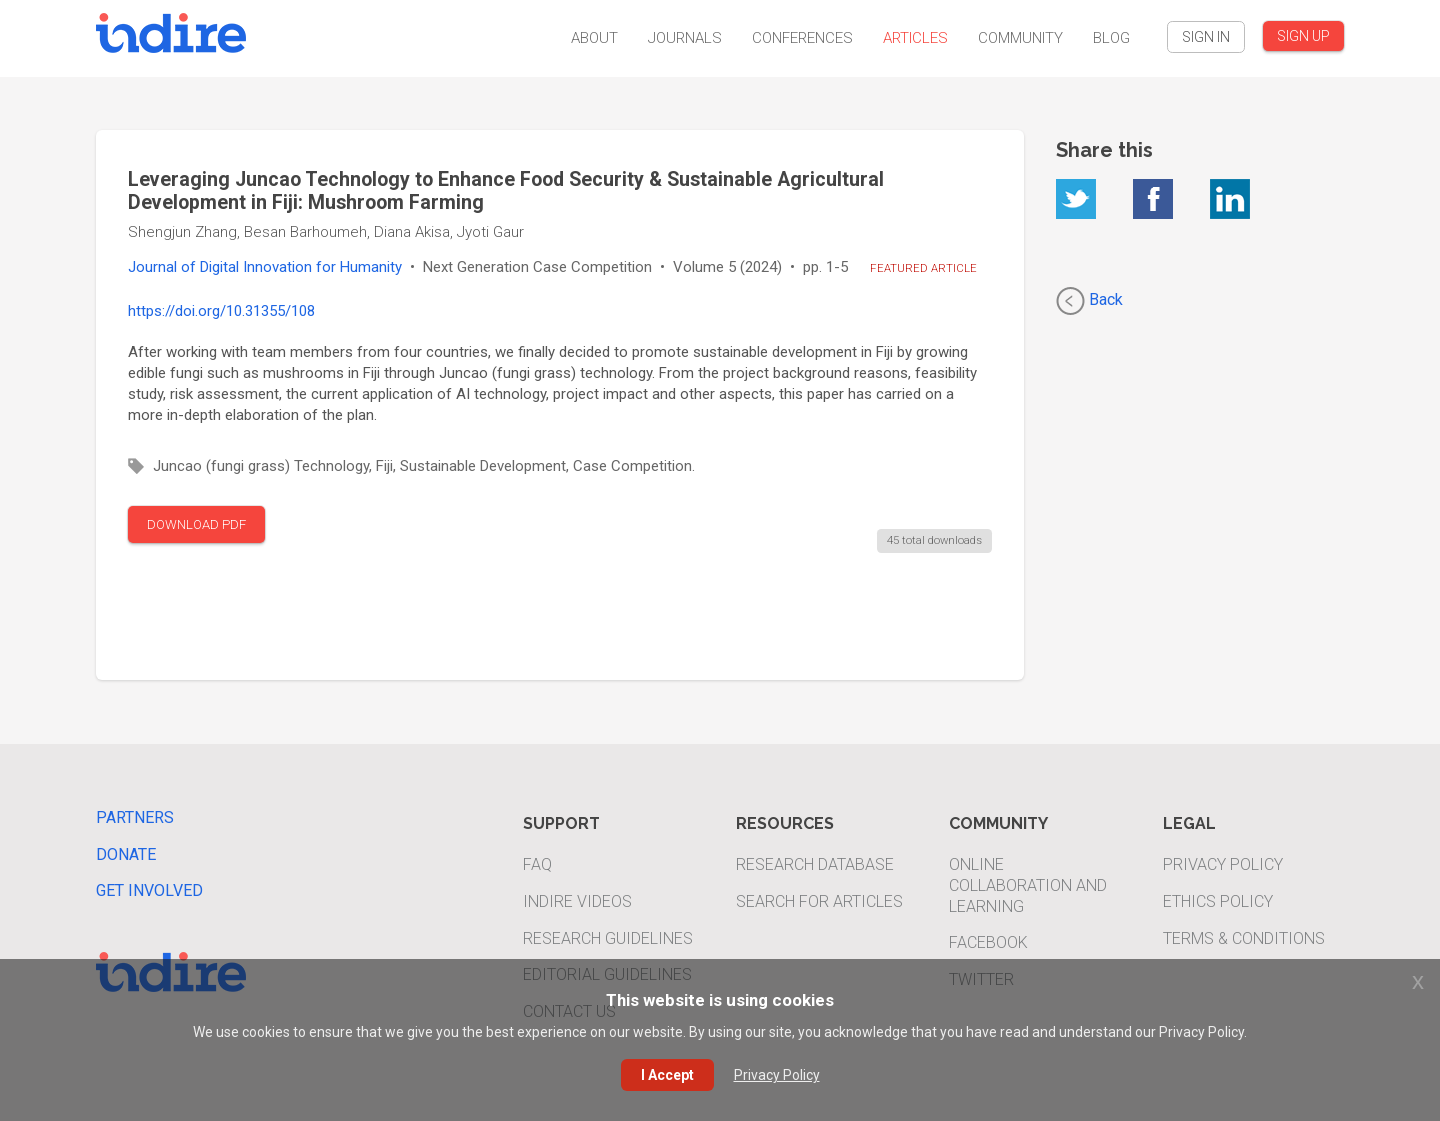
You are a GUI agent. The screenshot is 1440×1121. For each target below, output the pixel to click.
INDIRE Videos (577, 901)
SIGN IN (1206, 37)
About (594, 38)
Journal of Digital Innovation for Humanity (265, 267)
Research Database (815, 864)
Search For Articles (819, 901)
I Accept (667, 1075)
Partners (135, 817)
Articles (915, 38)
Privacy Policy (1223, 864)
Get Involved (149, 890)
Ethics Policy (1218, 901)
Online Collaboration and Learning (1028, 885)
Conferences (802, 38)
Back (1089, 301)
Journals (685, 38)
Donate (126, 854)
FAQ (537, 864)
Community (1020, 38)
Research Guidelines (608, 938)
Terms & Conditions (1244, 938)
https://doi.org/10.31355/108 (221, 311)
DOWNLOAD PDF (196, 524)
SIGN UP (1303, 36)
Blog (1111, 38)
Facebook (988, 942)
